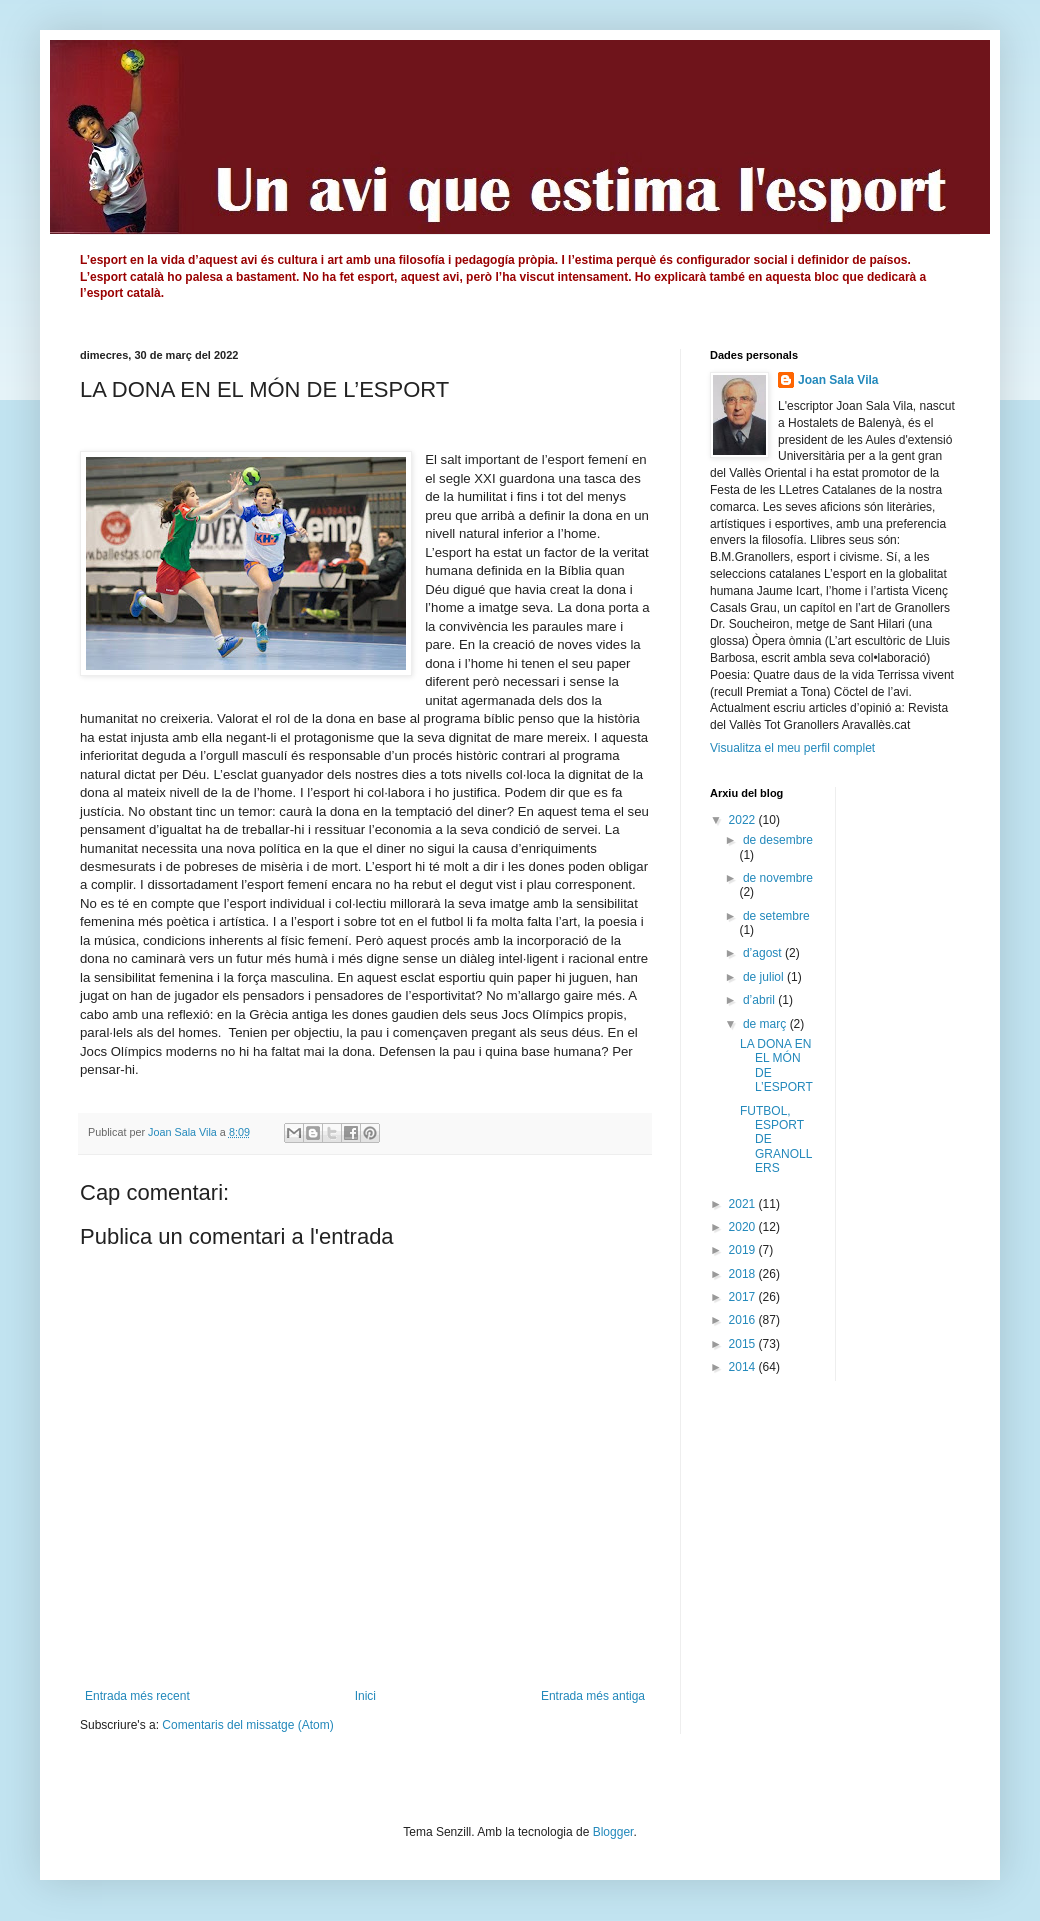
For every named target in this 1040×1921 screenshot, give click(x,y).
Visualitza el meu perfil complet (792, 748)
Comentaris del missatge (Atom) (247, 1725)
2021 (744, 1204)
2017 (744, 1297)
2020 (744, 1227)
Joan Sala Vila (838, 380)
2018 (744, 1274)
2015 (744, 1344)
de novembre (778, 878)
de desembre (778, 840)
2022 (744, 820)
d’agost (764, 953)
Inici (365, 1696)
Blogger (613, 1832)
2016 (744, 1320)
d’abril (760, 1000)
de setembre (776, 916)
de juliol (765, 977)
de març (766, 1024)
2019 (744, 1250)
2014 (744, 1367)
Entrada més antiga (593, 1696)
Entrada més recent (137, 1696)
